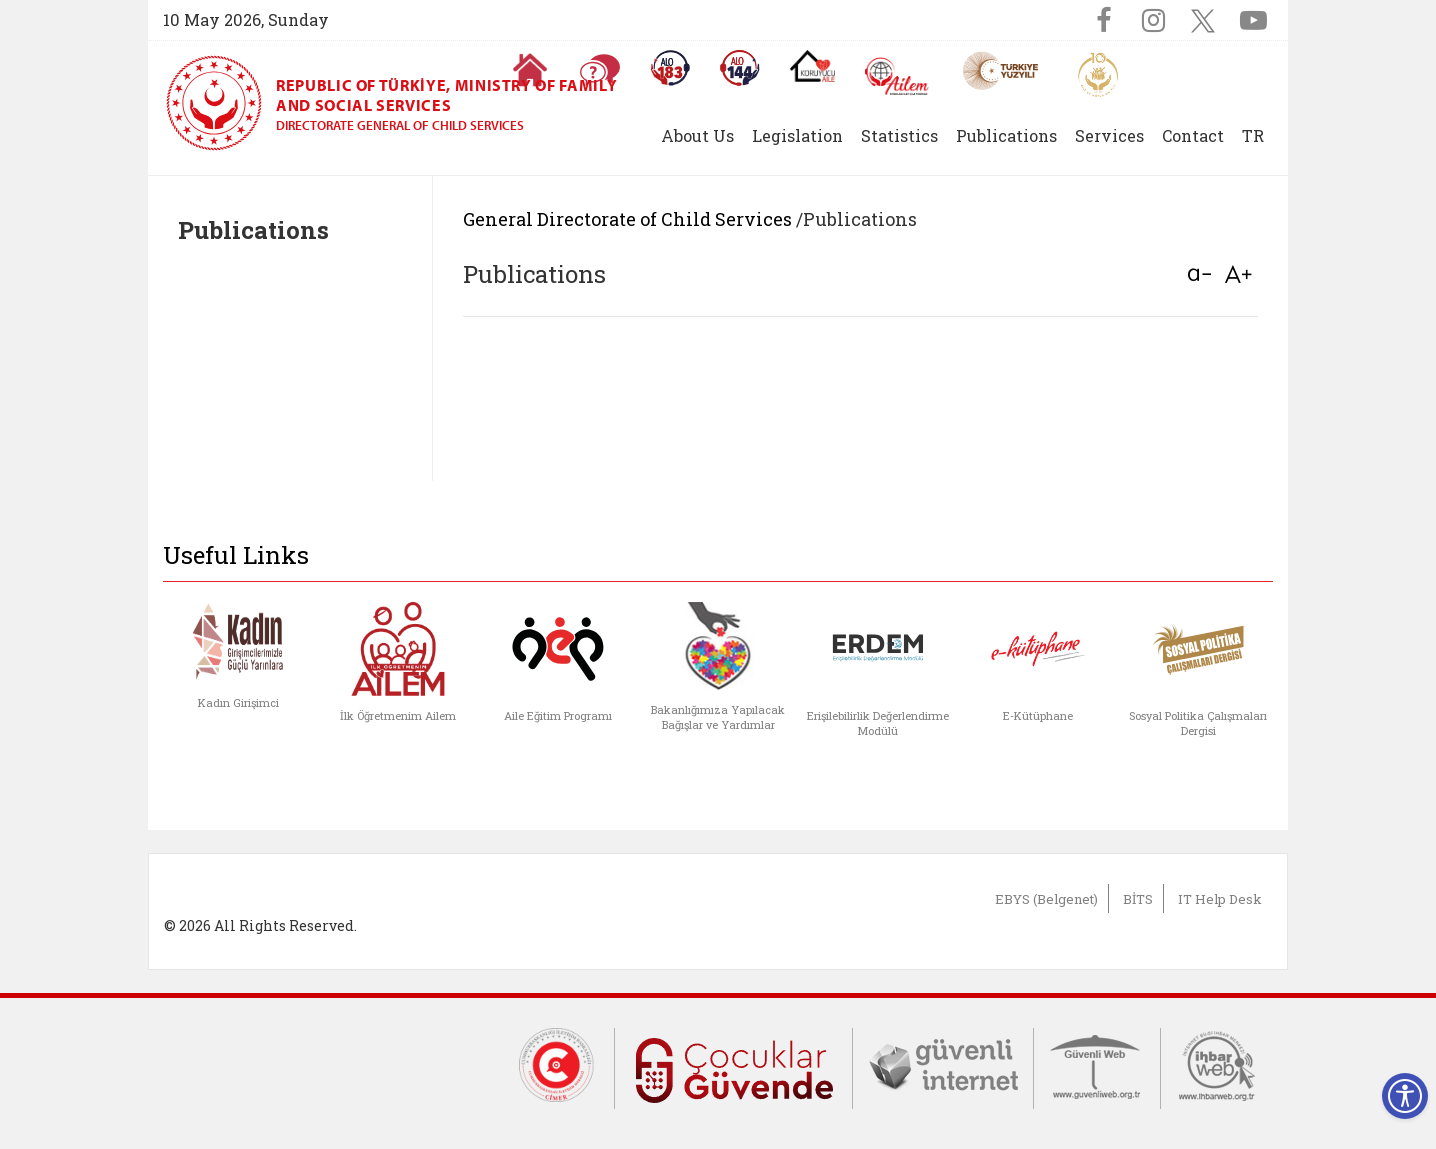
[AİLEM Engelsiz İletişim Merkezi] (897, 76)
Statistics (899, 135)
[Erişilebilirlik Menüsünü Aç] (1405, 1096)
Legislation (797, 135)
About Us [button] (697, 135)
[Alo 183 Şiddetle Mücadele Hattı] (670, 68)
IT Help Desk (1220, 899)
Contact (1193, 135)
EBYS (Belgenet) (1046, 899)
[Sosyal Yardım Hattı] (740, 68)
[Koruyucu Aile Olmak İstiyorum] (812, 66)
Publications (1006, 135)
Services (1109, 135)
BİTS (1138, 899)
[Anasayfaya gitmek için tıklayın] (530, 70)
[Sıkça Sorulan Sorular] (600, 70)
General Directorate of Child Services (627, 219)
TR (1253, 135)
